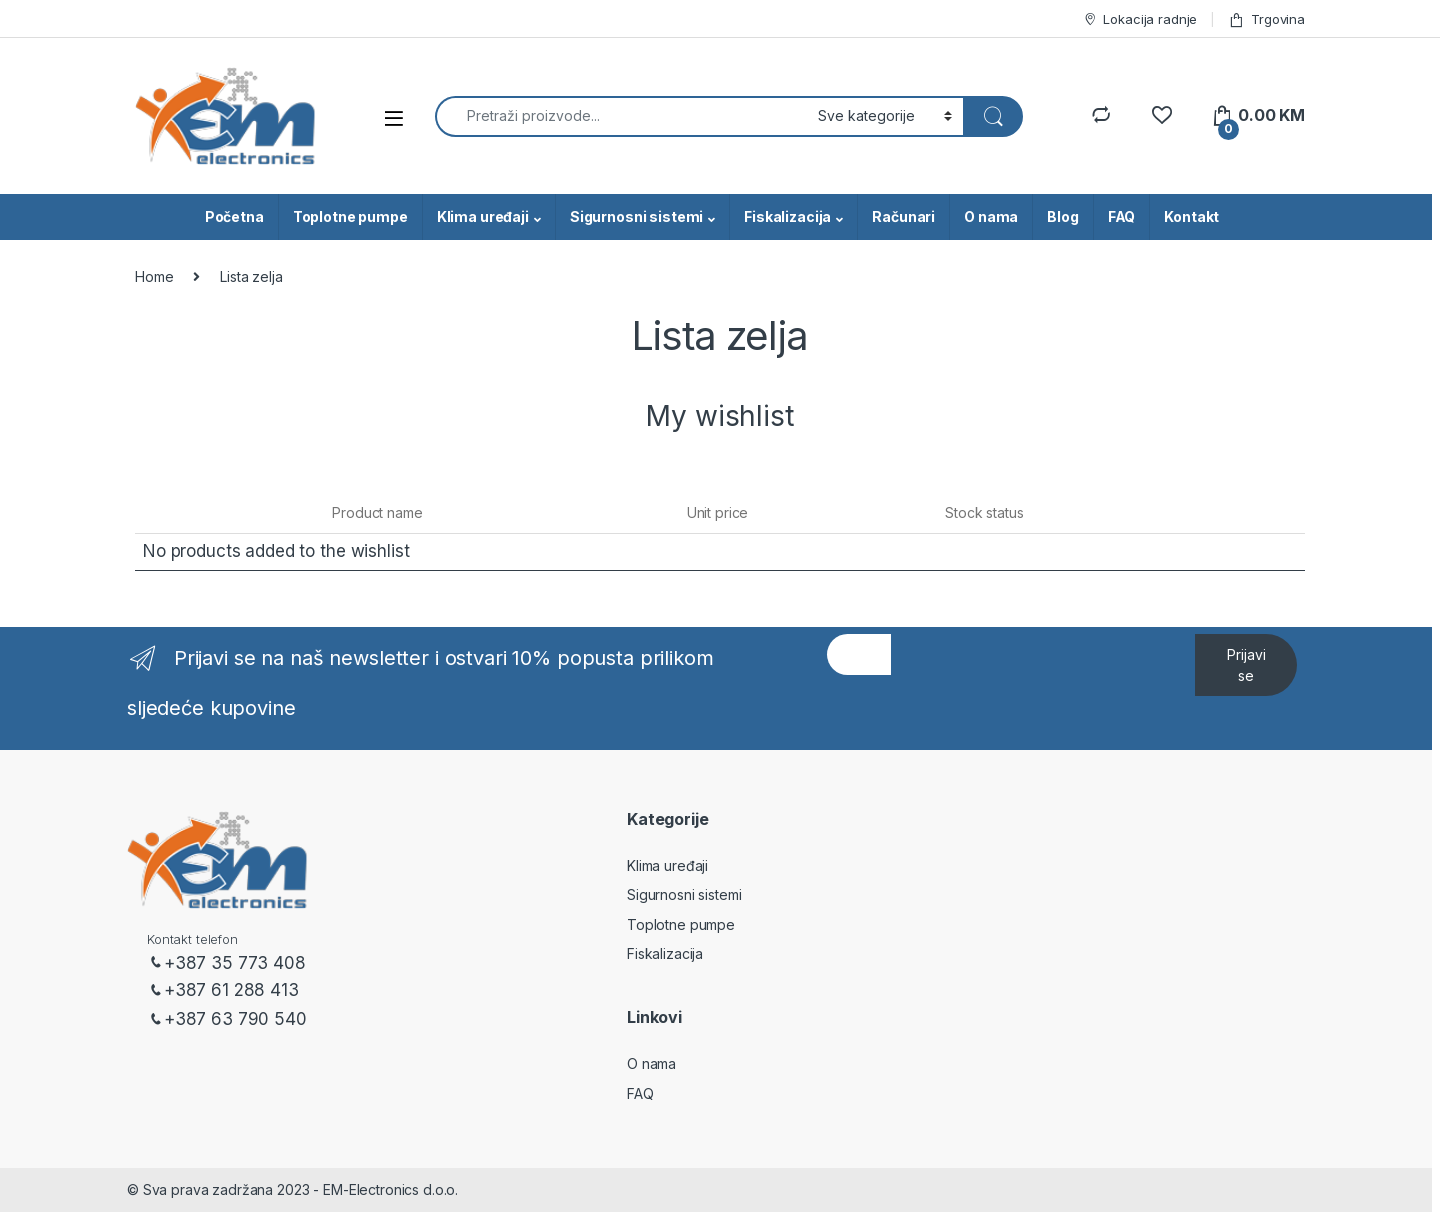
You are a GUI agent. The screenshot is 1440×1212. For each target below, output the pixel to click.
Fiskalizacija (787, 216)
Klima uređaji (483, 216)
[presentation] (1043, 719)
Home (154, 276)
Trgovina (1266, 19)
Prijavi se (1246, 665)
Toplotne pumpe (350, 216)
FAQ (1122, 216)
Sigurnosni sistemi (636, 216)
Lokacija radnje (1140, 19)
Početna (234, 216)
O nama (991, 216)
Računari (903, 216)
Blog (1062, 216)
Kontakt (1191, 216)
